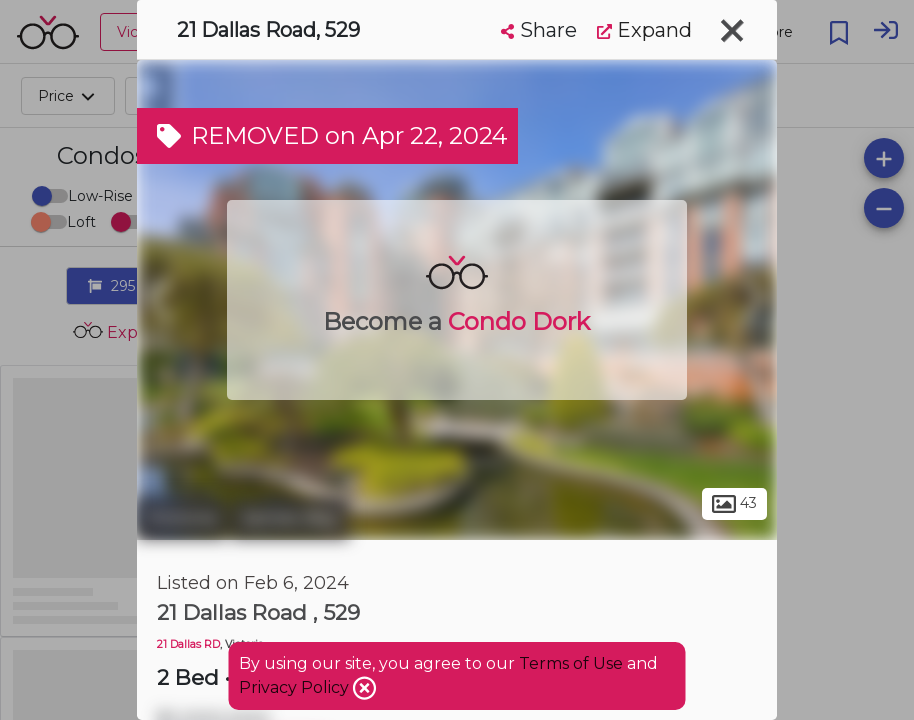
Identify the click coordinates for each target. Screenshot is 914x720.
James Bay (290, 518)
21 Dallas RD (188, 644)
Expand (644, 30)
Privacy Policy (296, 687)
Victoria (181, 518)
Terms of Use (571, 663)
